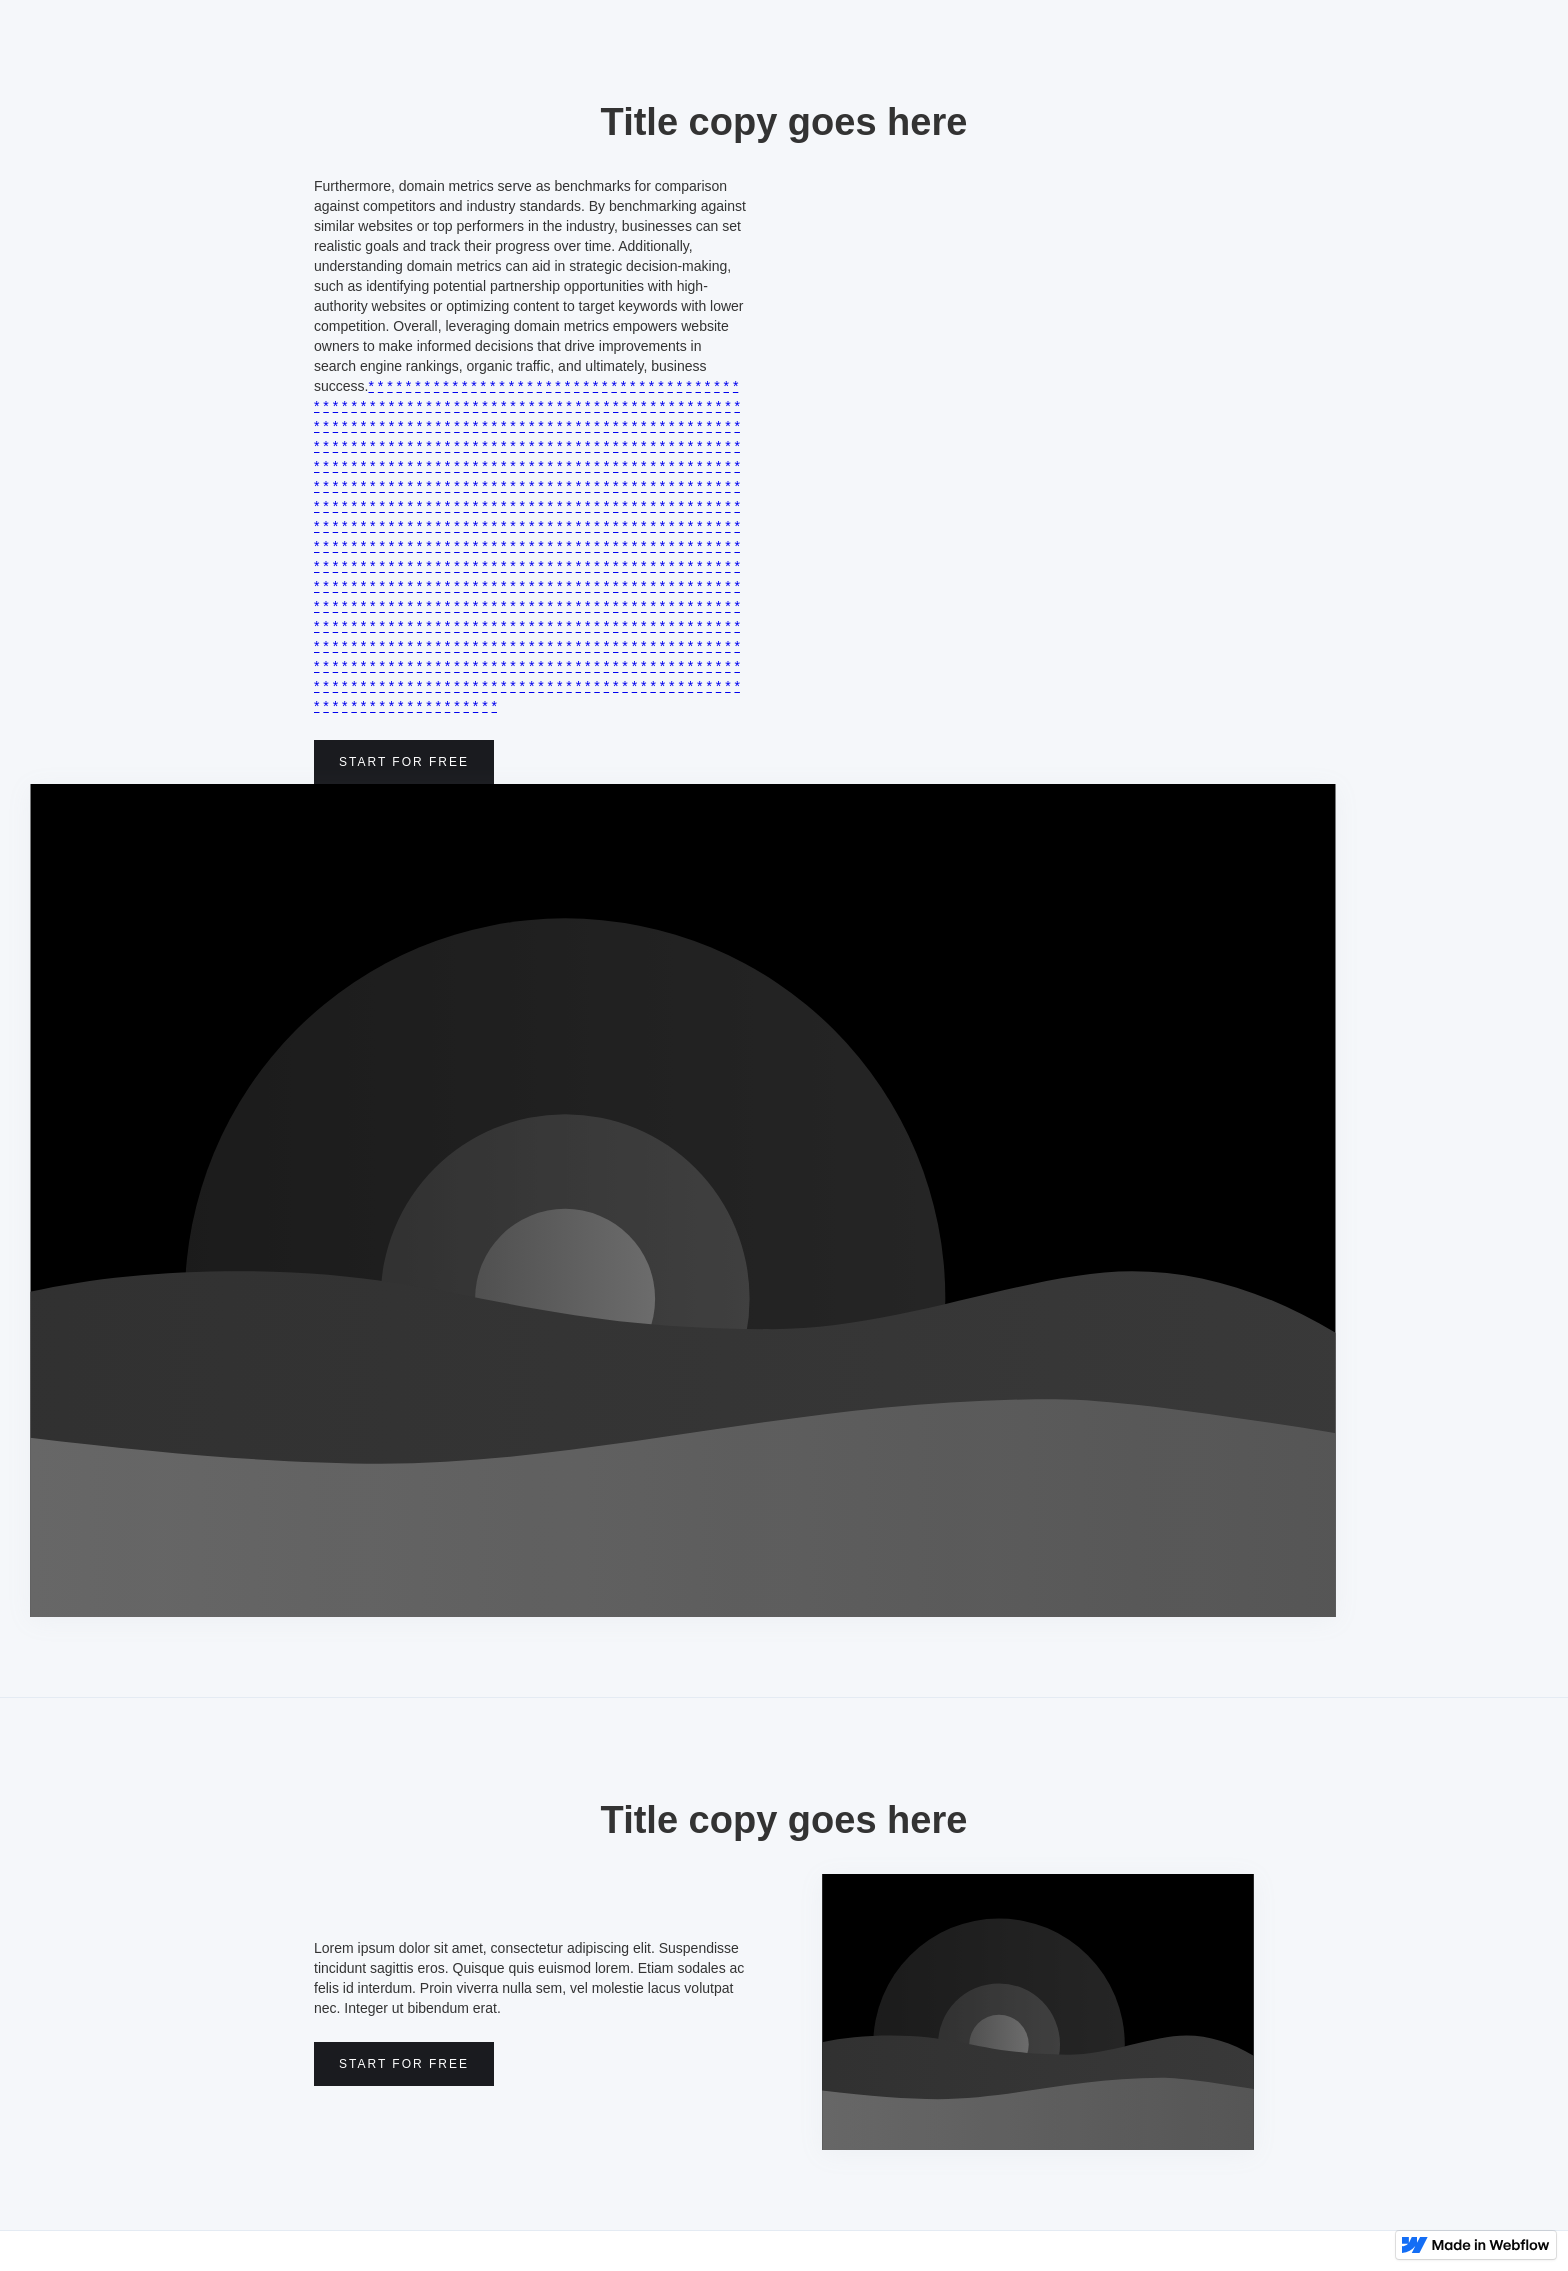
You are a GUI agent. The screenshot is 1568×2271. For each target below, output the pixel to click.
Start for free (404, 762)
